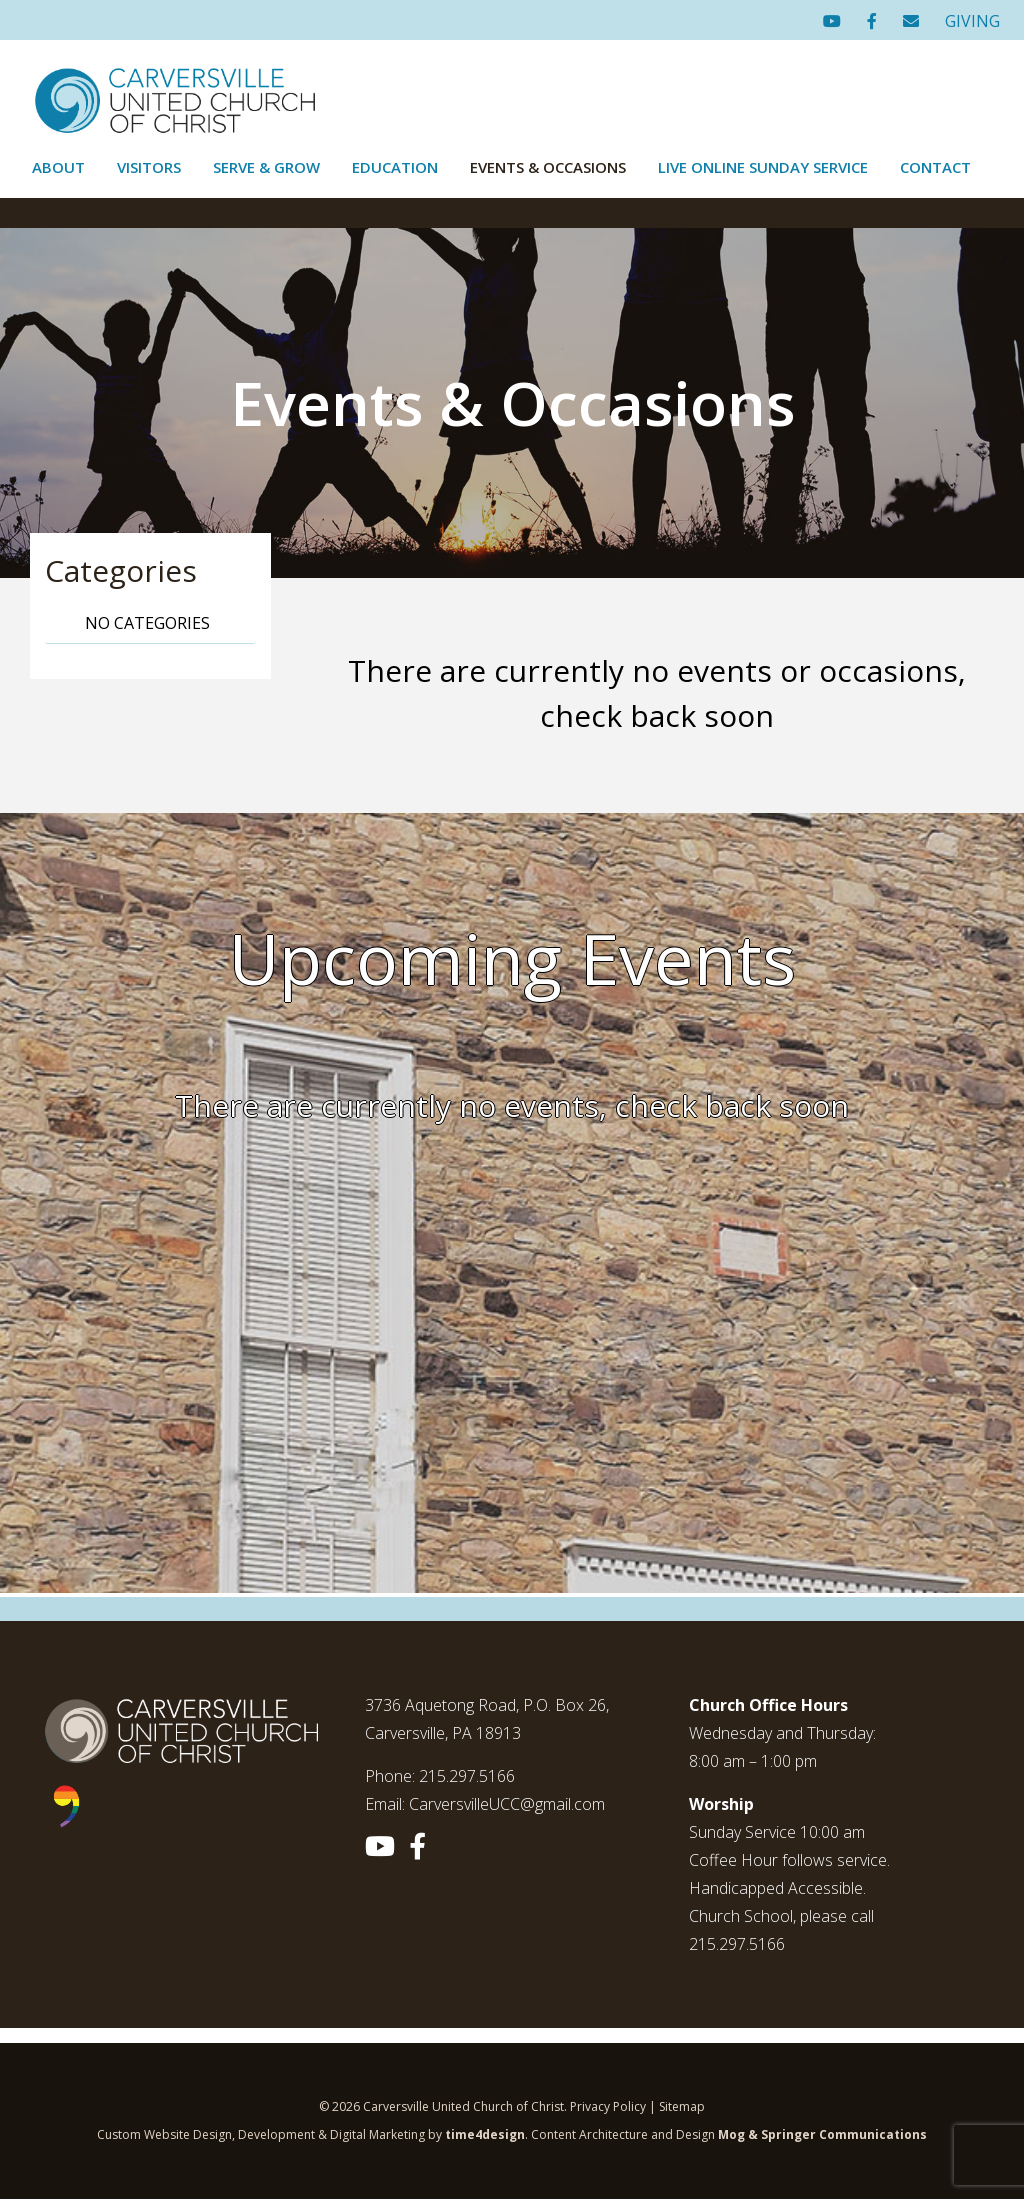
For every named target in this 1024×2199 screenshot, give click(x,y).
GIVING (972, 21)
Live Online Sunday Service (763, 167)
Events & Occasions (548, 167)
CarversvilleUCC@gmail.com (507, 1804)
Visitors (149, 167)
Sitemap (682, 2106)
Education (395, 167)
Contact (935, 167)
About (58, 167)
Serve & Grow (266, 167)
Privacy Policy (608, 2106)
